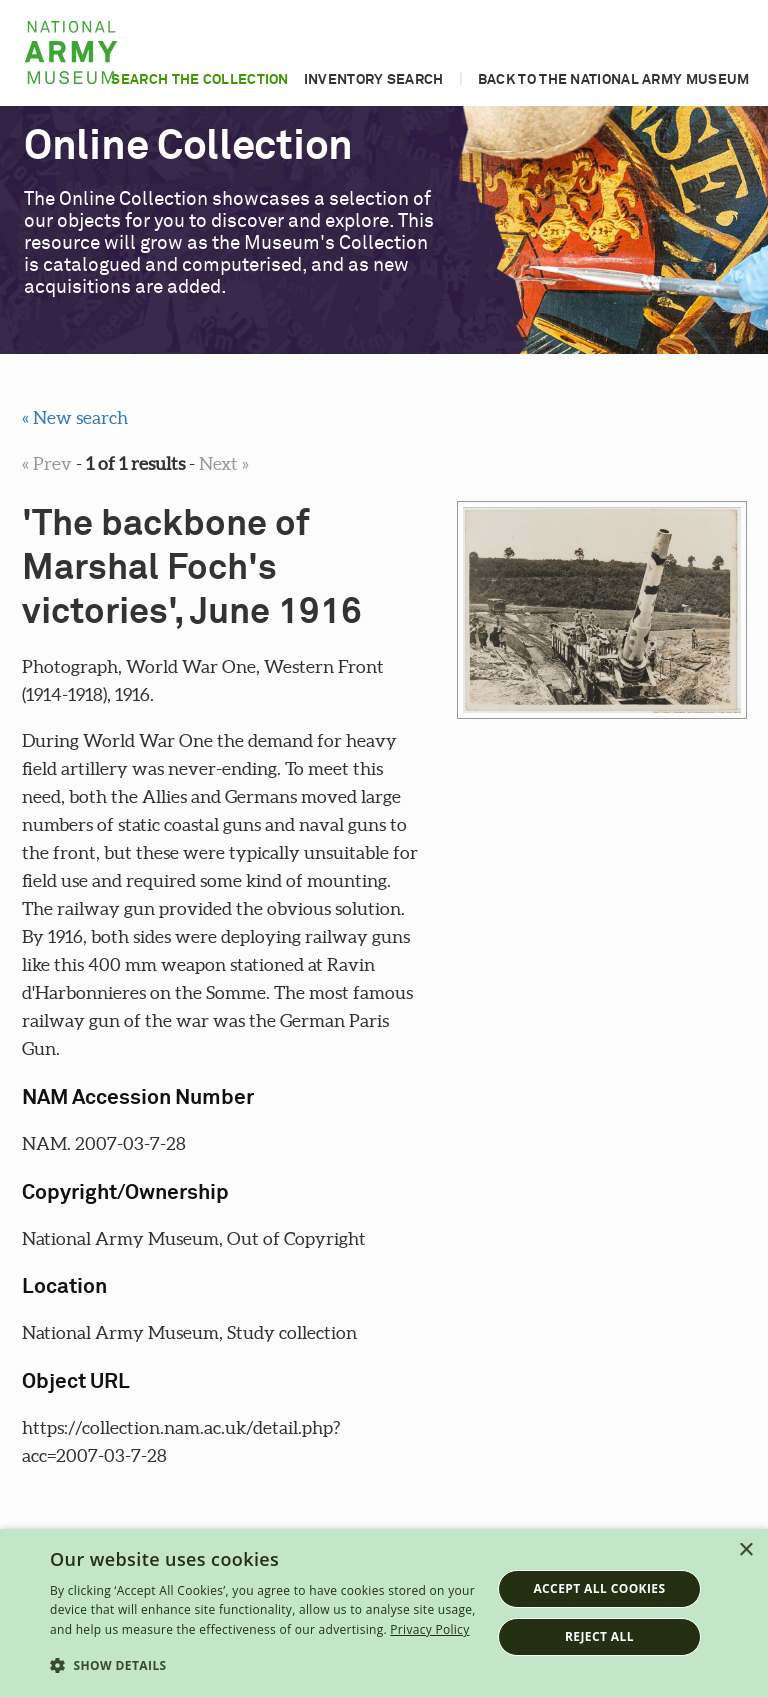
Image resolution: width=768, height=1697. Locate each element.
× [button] (745, 1550)
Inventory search (374, 80)
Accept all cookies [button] (599, 1588)
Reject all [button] (599, 1636)
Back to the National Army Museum (614, 80)
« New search (75, 417)
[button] (264, 1666)
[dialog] (384, 1613)
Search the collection (199, 80)
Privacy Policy (429, 1629)
